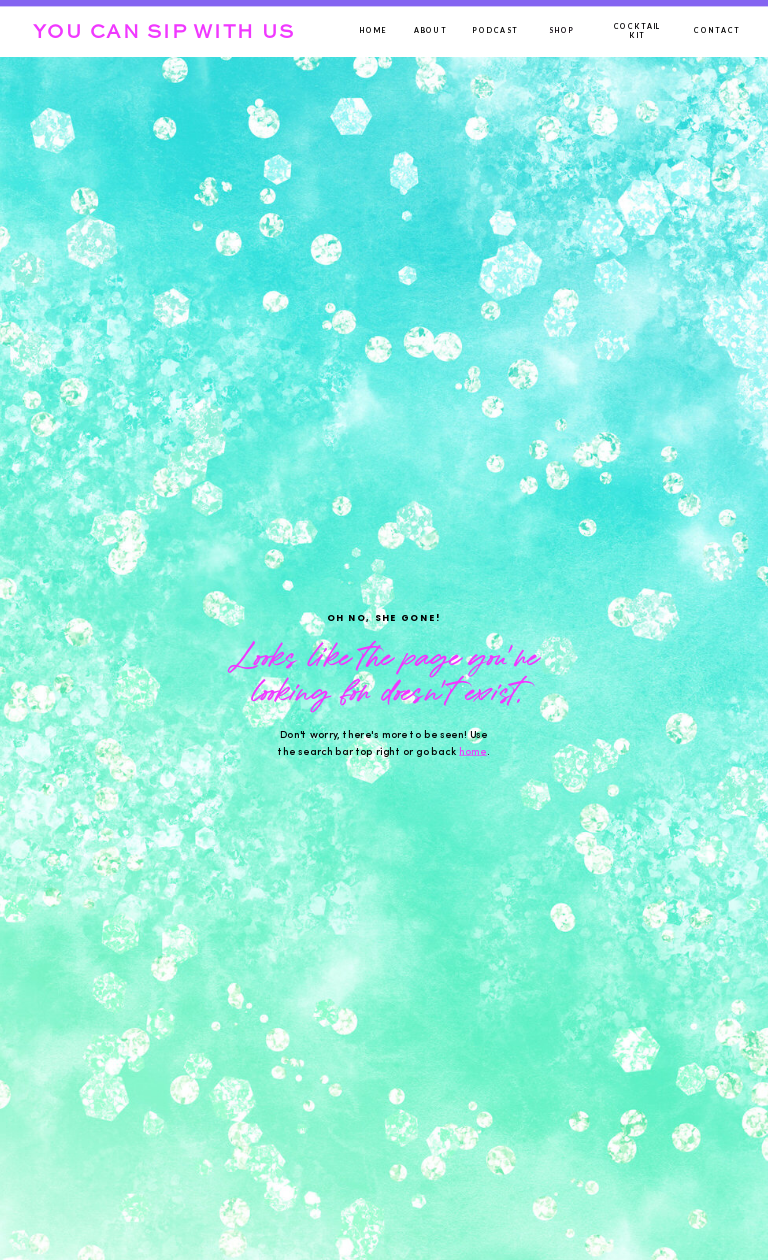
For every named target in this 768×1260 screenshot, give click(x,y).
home (473, 752)
